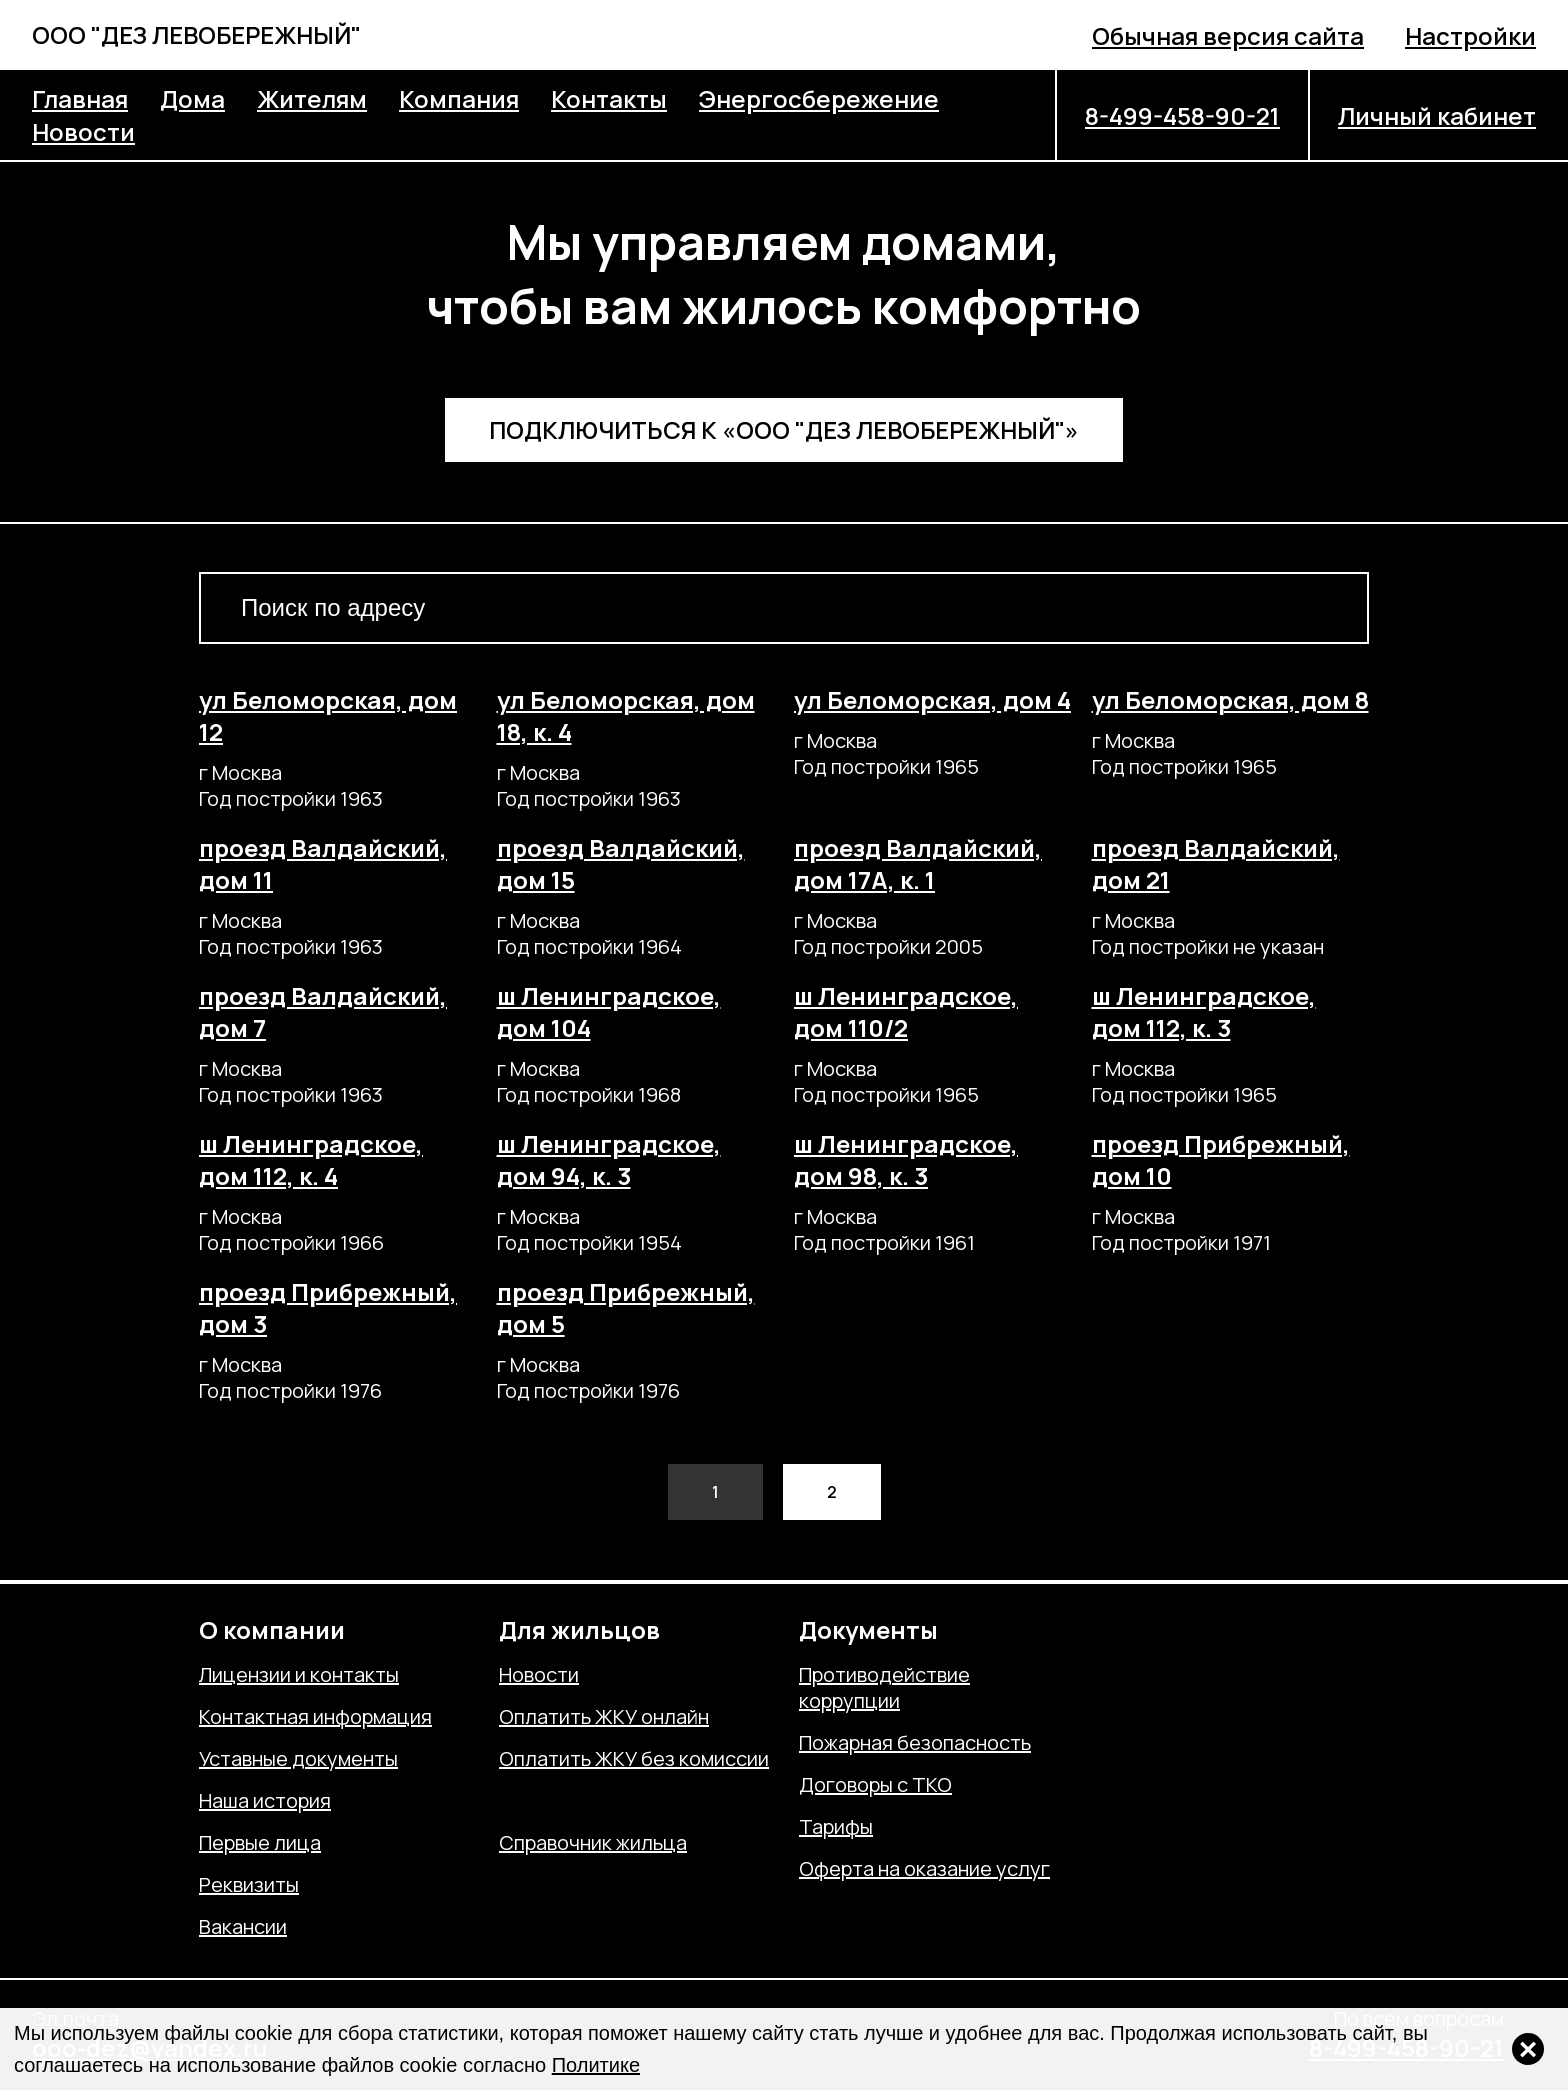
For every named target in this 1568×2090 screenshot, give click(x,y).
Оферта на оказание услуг (924, 1869)
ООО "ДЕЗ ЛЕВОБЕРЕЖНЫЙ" (196, 34)
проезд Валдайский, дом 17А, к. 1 (918, 863)
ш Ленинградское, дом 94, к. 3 (609, 1159)
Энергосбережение (819, 98)
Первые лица (260, 1843)
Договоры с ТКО (875, 1785)
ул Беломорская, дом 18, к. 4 (626, 715)
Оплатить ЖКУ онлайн (604, 1717)
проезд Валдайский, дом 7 (323, 1011)
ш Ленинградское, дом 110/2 (906, 1011)
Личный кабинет (1437, 115)
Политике (596, 2065)
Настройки (1470, 35)
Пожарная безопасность (915, 1743)
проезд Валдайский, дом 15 (621, 863)
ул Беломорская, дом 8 (1230, 699)
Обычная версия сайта (1228, 35)
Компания (459, 98)
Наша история (265, 1801)
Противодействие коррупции (884, 1688)
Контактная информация (315, 1717)
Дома (192, 98)
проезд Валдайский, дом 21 (1216, 863)
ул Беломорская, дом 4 (932, 699)
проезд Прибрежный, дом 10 (1221, 1159)
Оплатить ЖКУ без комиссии (634, 1759)
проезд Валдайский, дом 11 (323, 863)
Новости (83, 131)
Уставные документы (298, 1759)
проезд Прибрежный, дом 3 (328, 1307)
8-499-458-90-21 (1182, 115)
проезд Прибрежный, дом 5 (626, 1307)
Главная (80, 98)
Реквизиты (249, 1885)
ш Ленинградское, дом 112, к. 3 (1204, 1011)
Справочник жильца (593, 1843)
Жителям (312, 98)
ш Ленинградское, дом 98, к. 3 (906, 1159)
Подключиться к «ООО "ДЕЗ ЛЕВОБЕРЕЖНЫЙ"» (784, 429)
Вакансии (243, 1927)
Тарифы (836, 1827)
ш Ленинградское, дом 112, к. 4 (311, 1159)
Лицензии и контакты (299, 1675)
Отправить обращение (605, 1801)
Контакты (609, 98)
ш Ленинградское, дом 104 (609, 1011)
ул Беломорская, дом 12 (328, 715)
